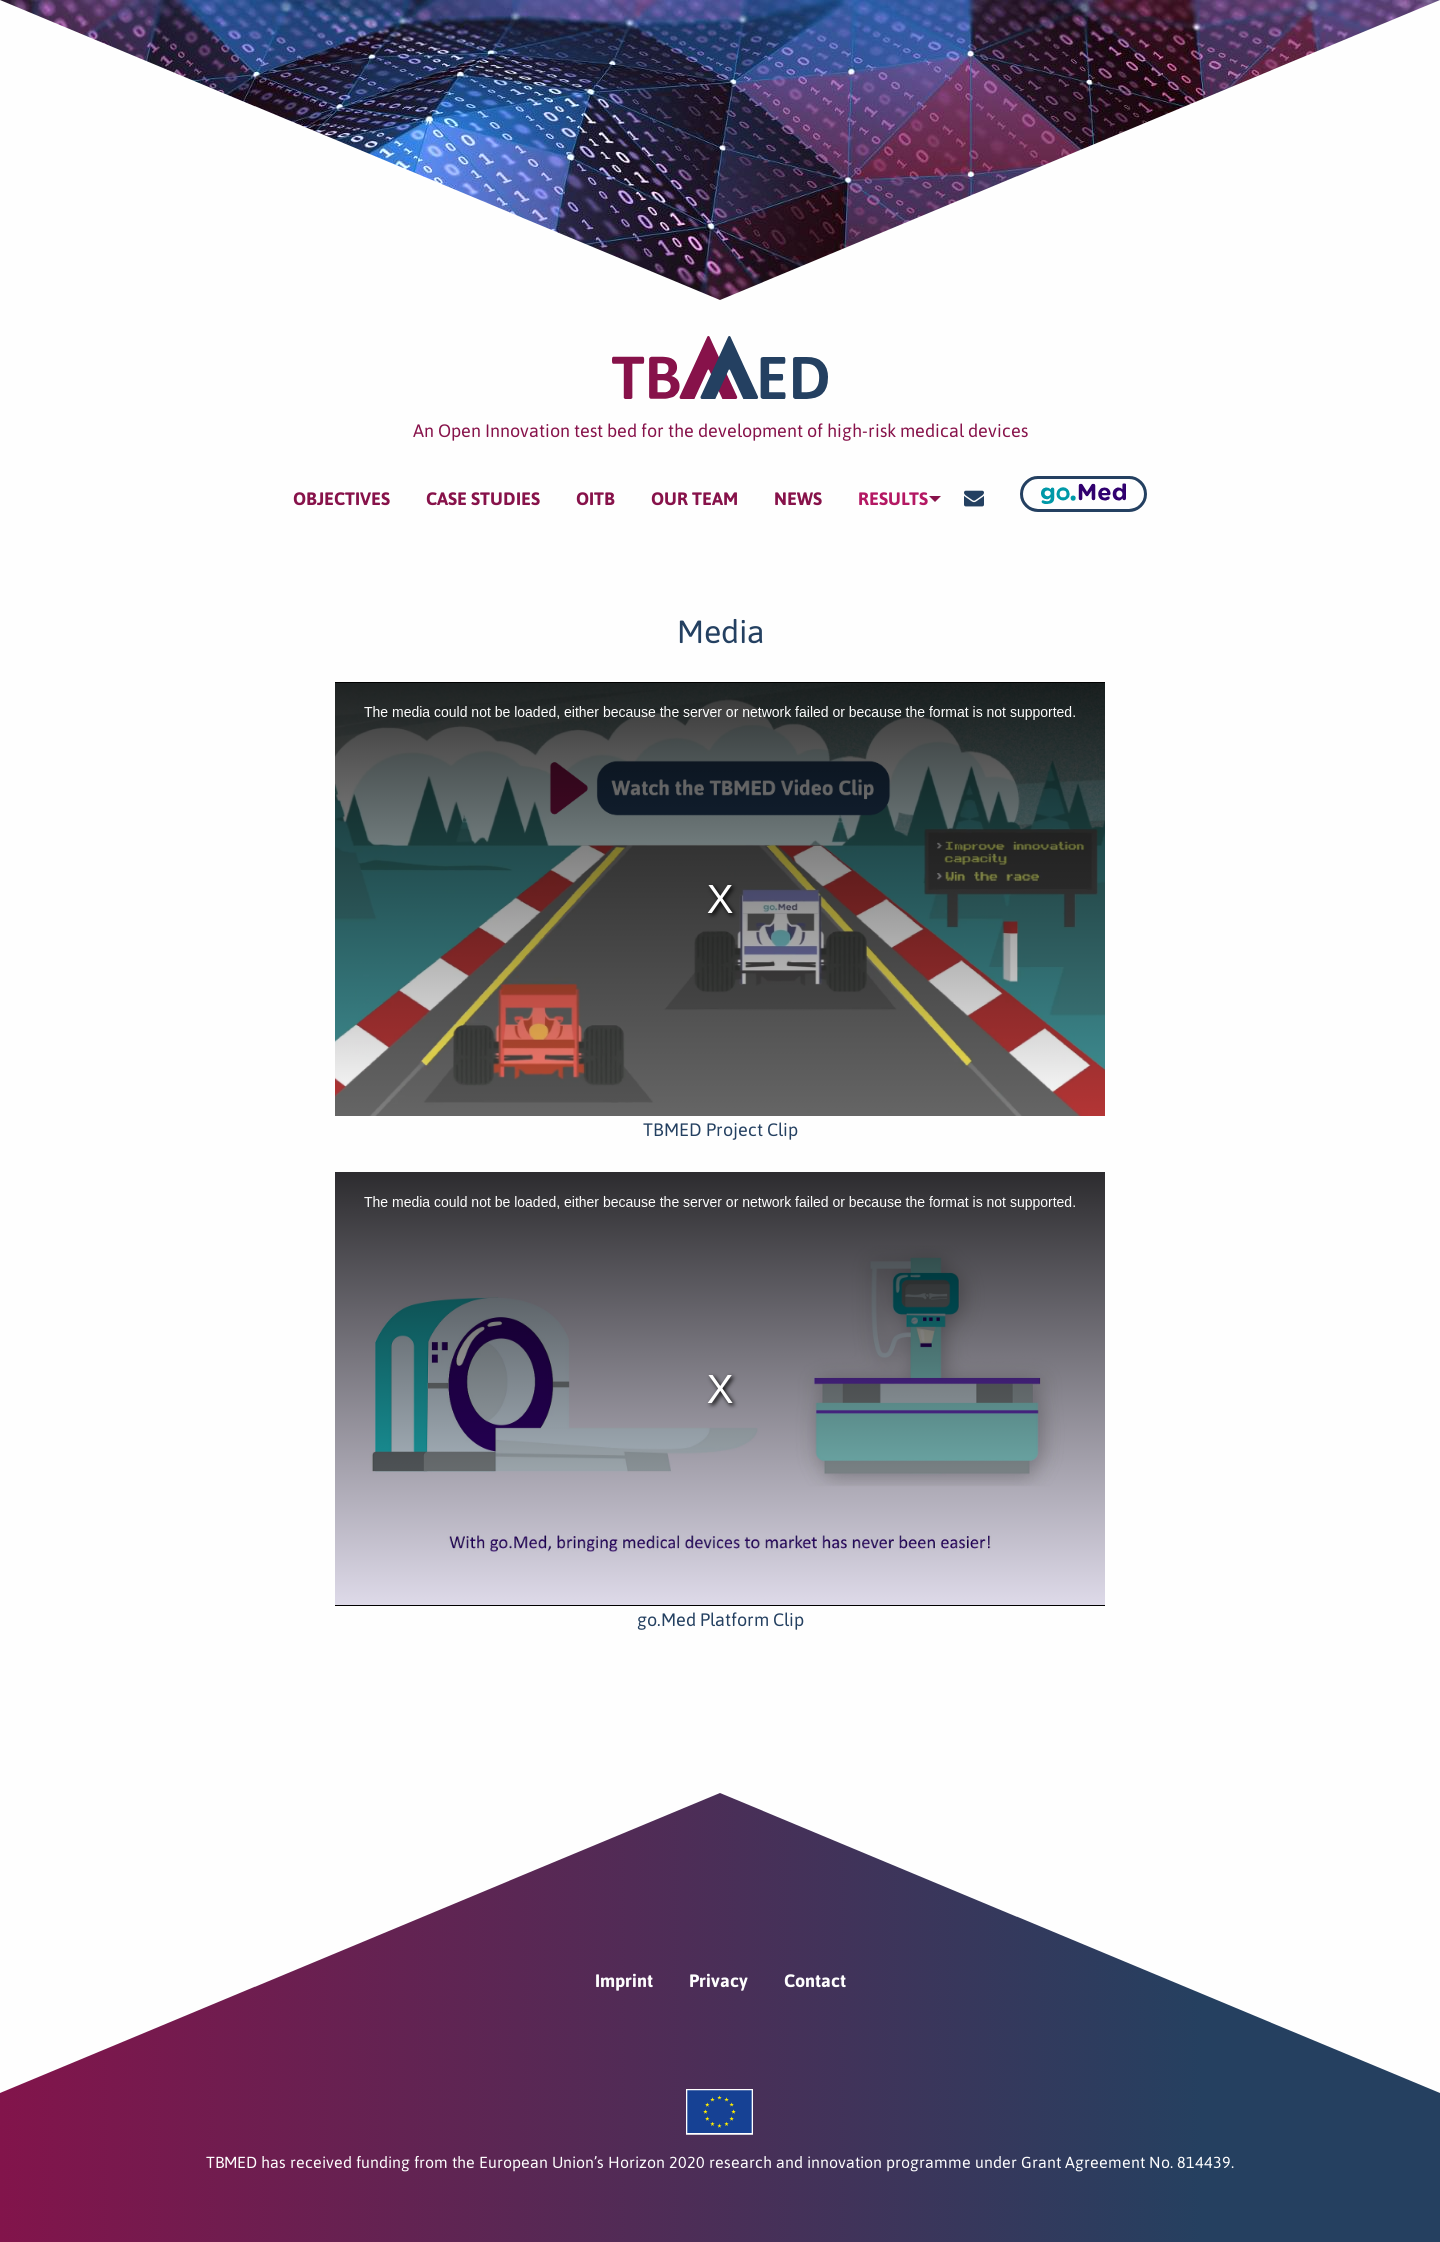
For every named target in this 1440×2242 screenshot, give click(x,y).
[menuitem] (337, 491)
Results (889, 490)
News (794, 490)
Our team (690, 490)
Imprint (624, 1964)
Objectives (337, 490)
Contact (815, 1964)
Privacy (718, 1964)
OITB (591, 490)
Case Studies (479, 490)
